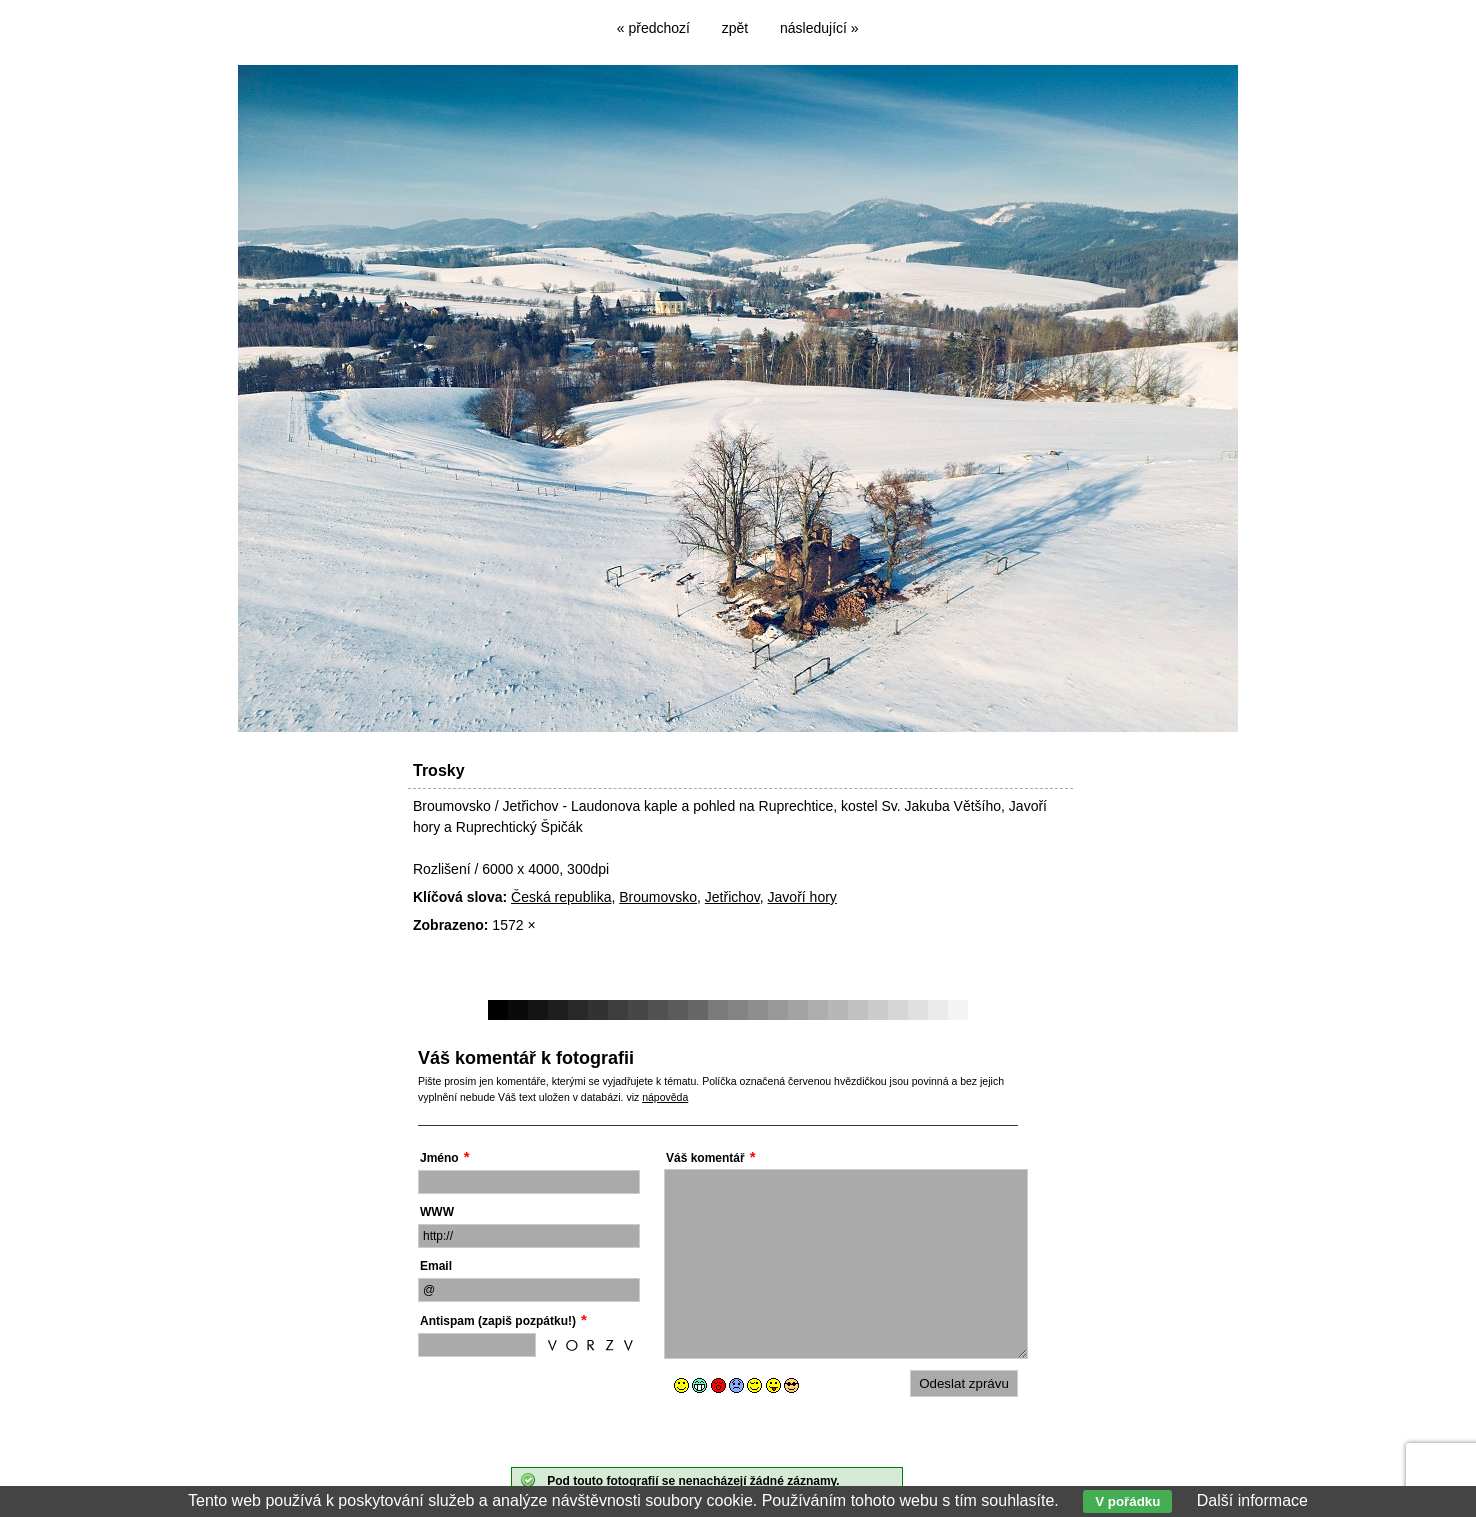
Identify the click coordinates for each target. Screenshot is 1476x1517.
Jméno (439, 1158)
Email (436, 1266)
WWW (437, 1212)
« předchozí (653, 28)
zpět (735, 28)
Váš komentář (705, 1158)
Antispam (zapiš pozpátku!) (498, 1321)
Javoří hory (802, 897)
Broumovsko (658, 897)
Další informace (1252, 1500)
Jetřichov (732, 897)
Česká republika (561, 897)
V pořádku (1127, 1501)
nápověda (665, 1097)
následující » (819, 28)
